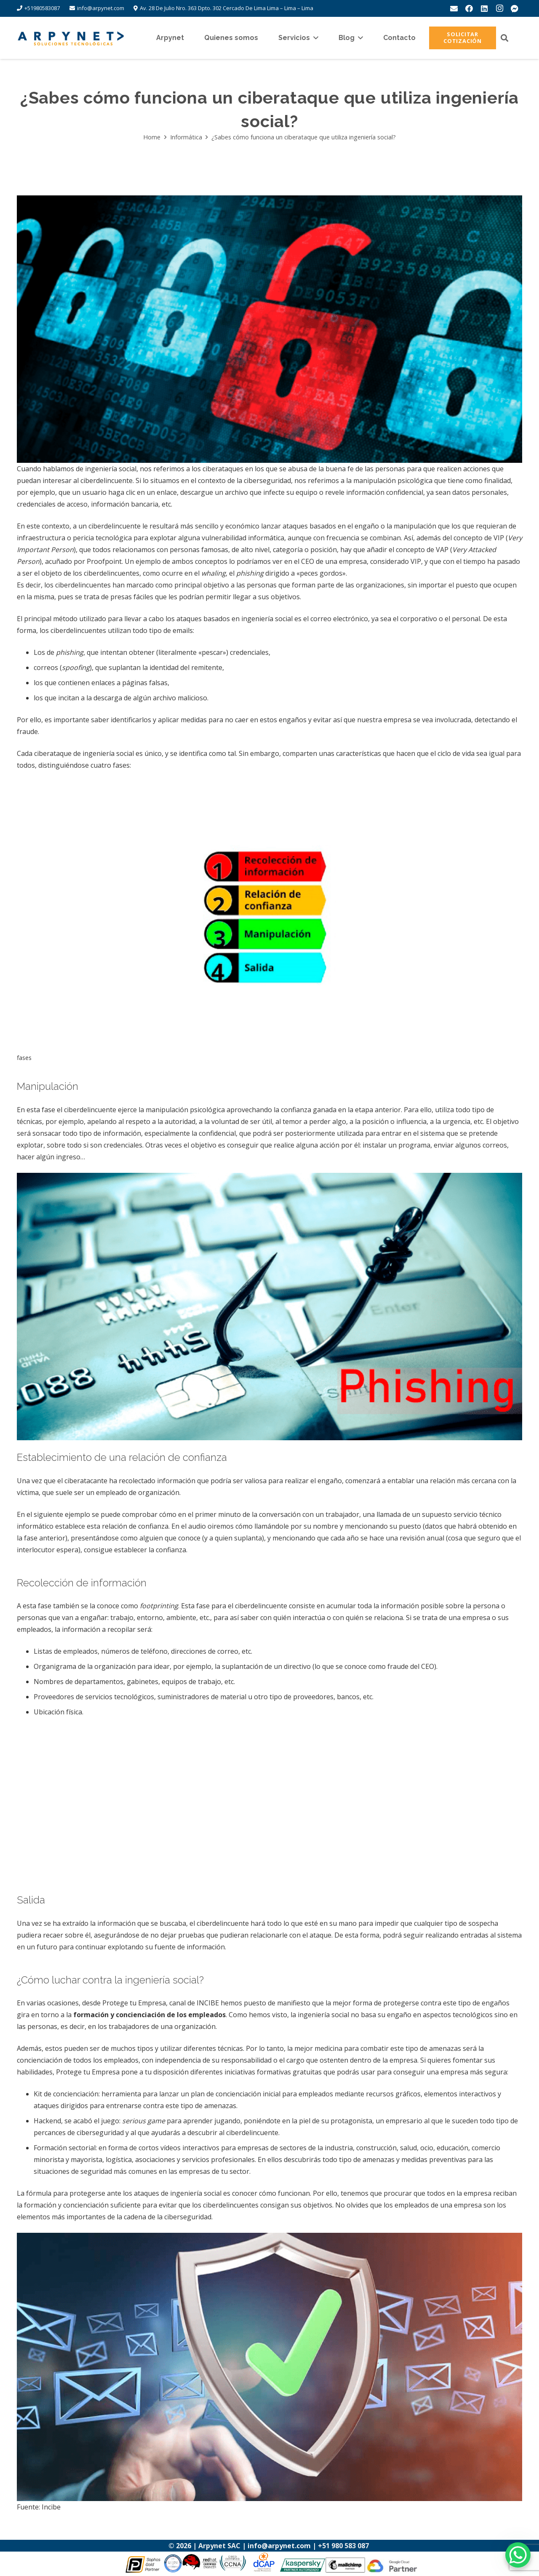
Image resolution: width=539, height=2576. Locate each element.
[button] (314, 38)
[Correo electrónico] (454, 8)
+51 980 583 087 (344, 2545)
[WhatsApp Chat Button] (518, 2555)
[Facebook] (469, 8)
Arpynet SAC (219, 2545)
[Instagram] (499, 8)
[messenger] (514, 8)
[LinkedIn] (484, 8)
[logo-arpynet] (71, 38)
